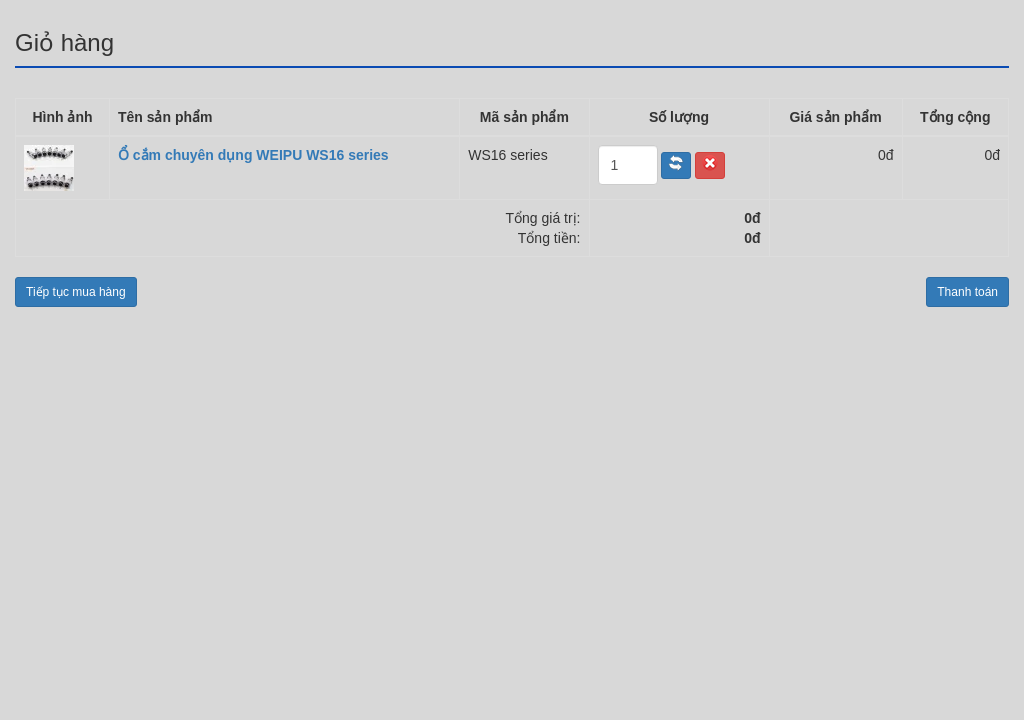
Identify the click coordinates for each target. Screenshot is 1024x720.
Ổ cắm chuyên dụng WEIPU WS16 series (253, 155)
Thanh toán (967, 292)
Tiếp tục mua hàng (76, 292)
